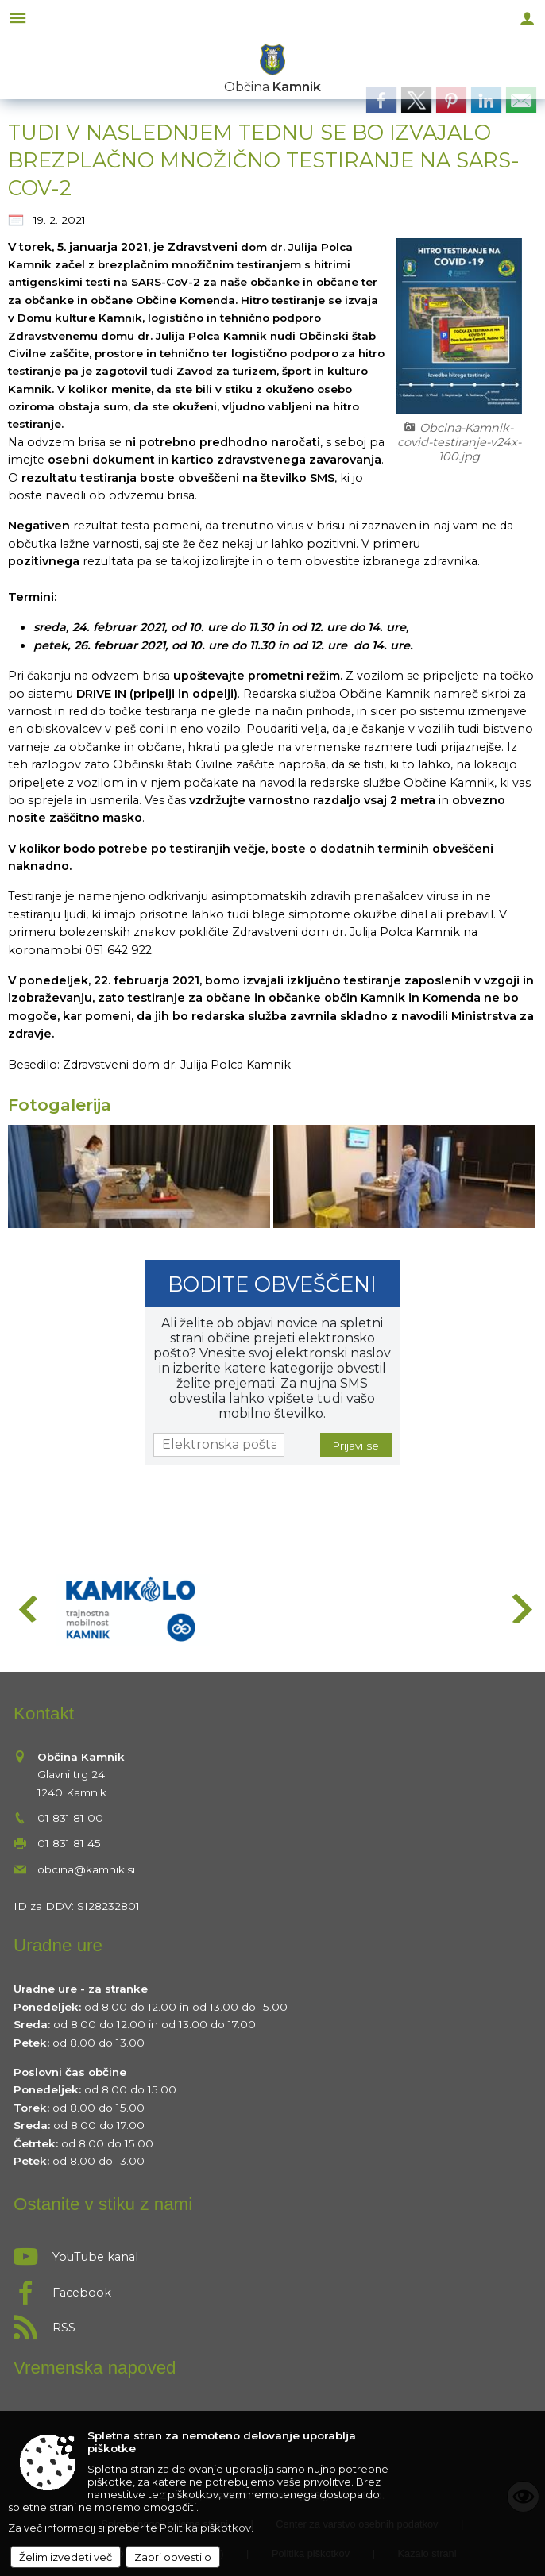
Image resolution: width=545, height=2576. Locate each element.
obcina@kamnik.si (86, 1869)
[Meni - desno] (527, 18)
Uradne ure (58, 1945)
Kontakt (44, 1713)
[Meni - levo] (18, 18)
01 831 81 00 (70, 1818)
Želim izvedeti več (65, 2557)
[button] (26, 1608)
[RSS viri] (272, 2322)
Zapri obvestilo (172, 2557)
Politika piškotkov (205, 2527)
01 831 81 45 (69, 1843)
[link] (381, 100)
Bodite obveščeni (272, 1284)
